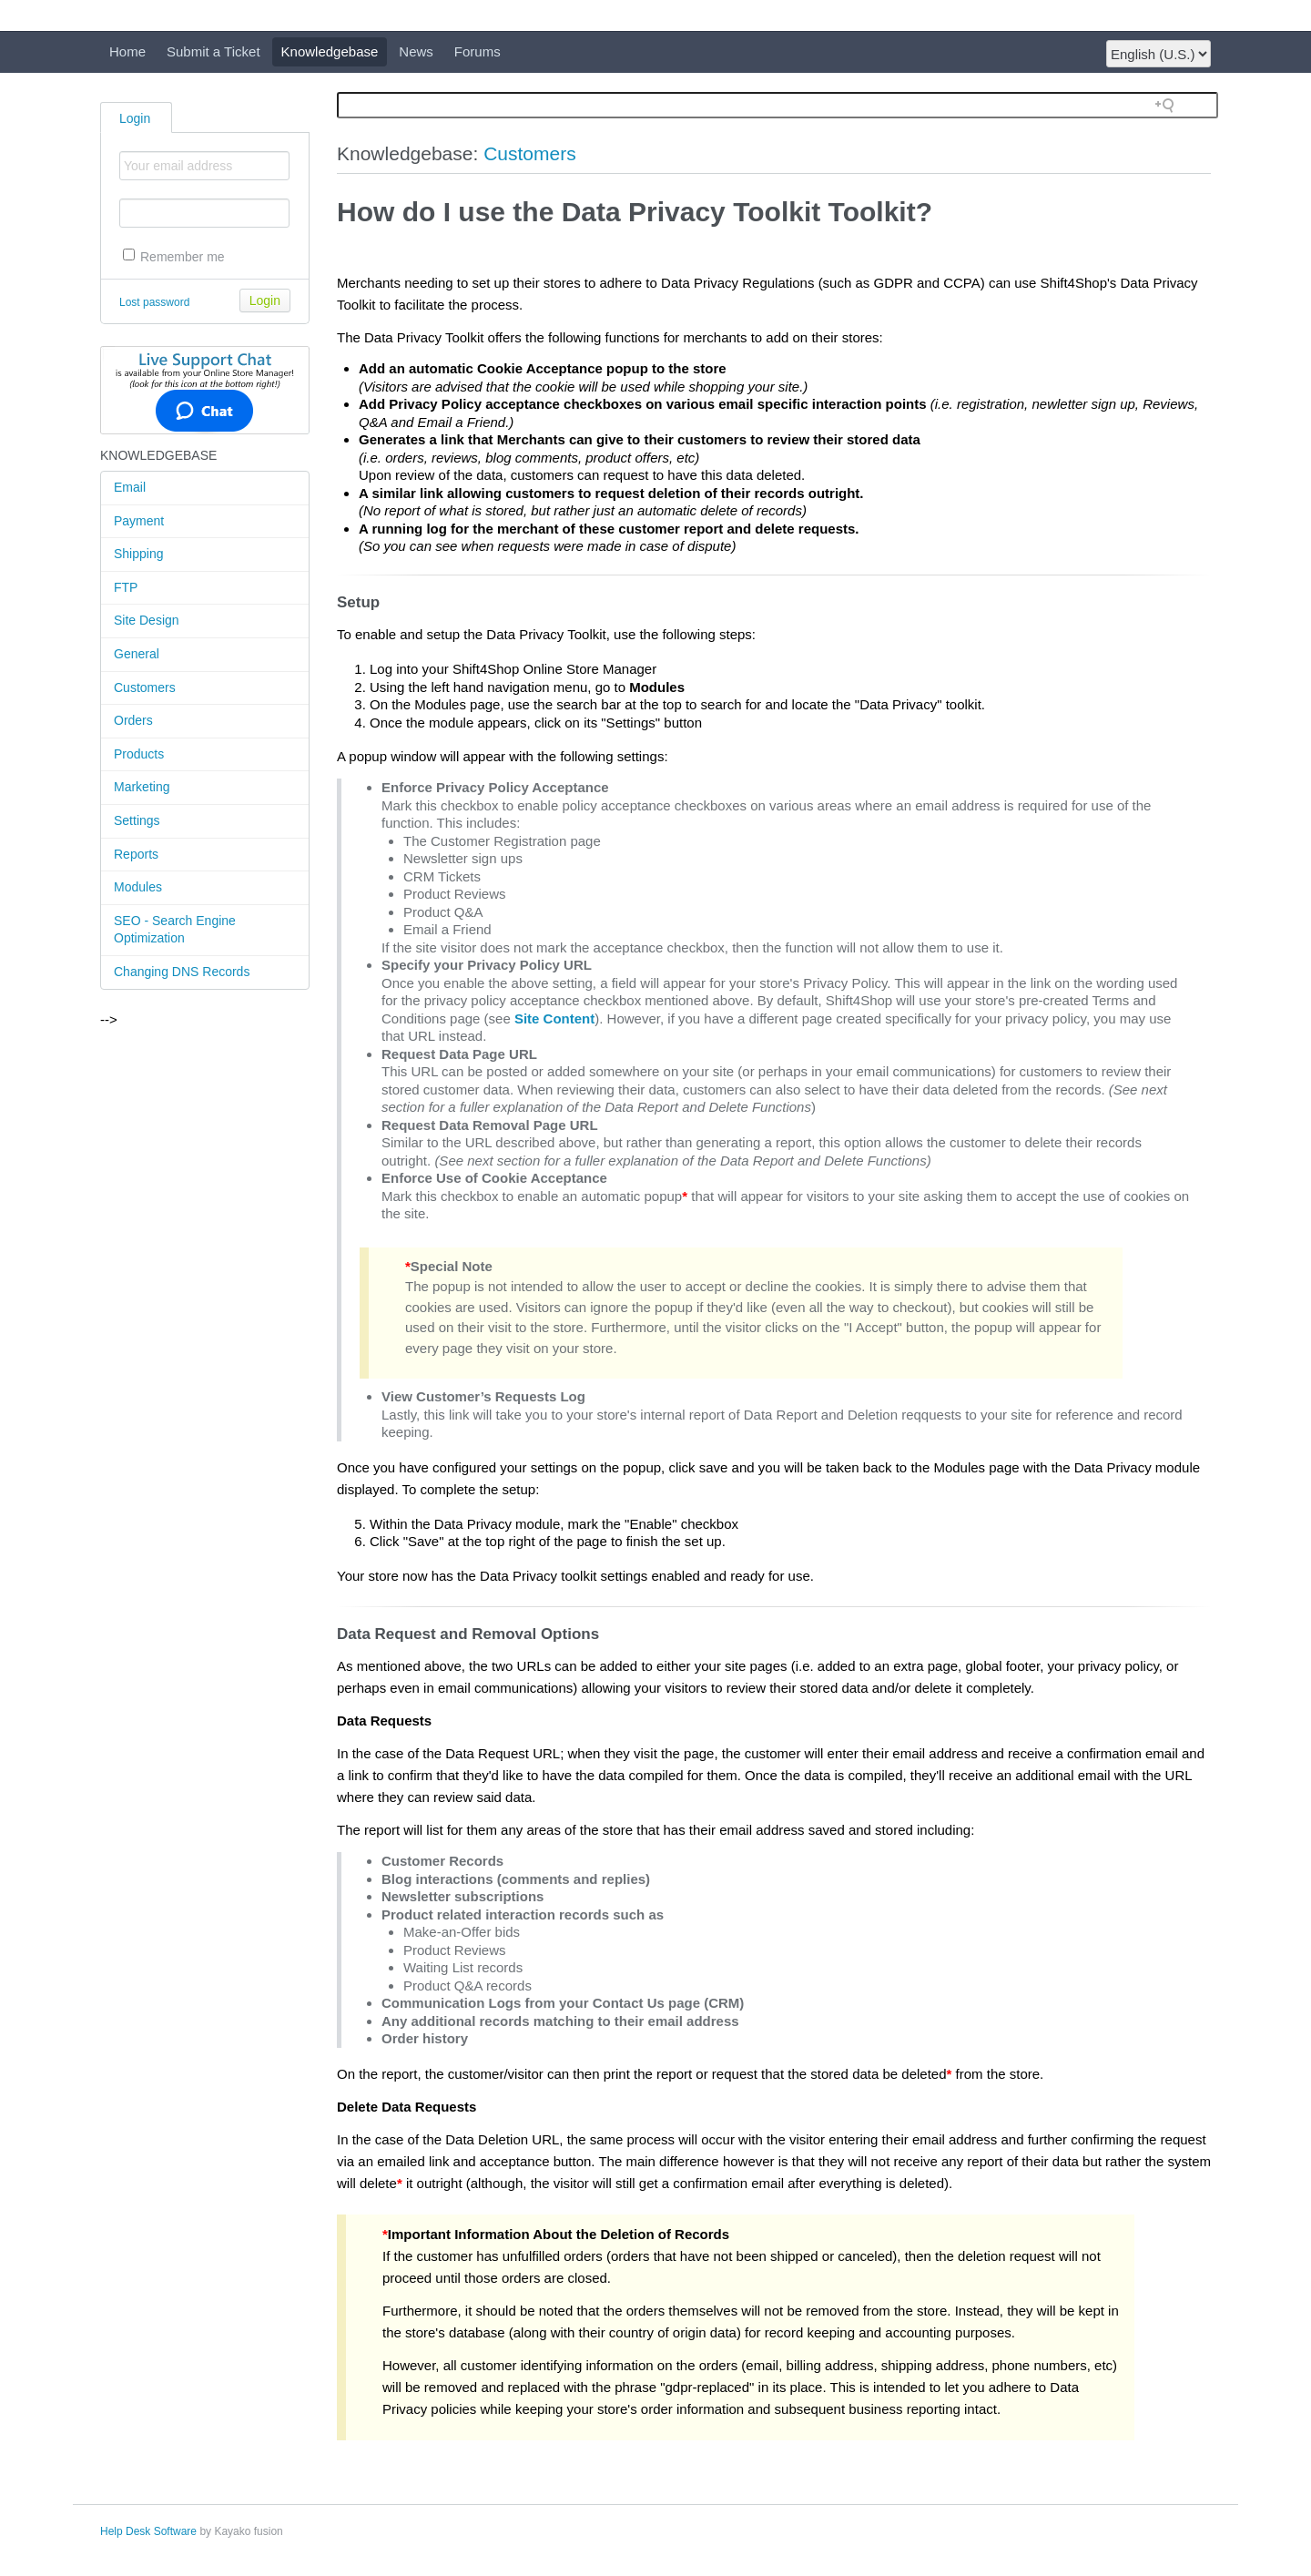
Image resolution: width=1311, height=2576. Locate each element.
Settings (137, 820)
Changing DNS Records (181, 971)
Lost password (154, 302)
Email (130, 487)
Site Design (146, 620)
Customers (145, 687)
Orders (133, 720)
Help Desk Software (148, 2531)
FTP (125, 587)
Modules (138, 887)
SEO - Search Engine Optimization (175, 929)
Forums (477, 51)
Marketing (141, 786)
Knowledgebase (330, 51)
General (136, 654)
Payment (139, 521)
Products (139, 754)
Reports (136, 854)
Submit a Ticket (213, 51)
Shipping (139, 553)
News (416, 51)
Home (127, 51)
